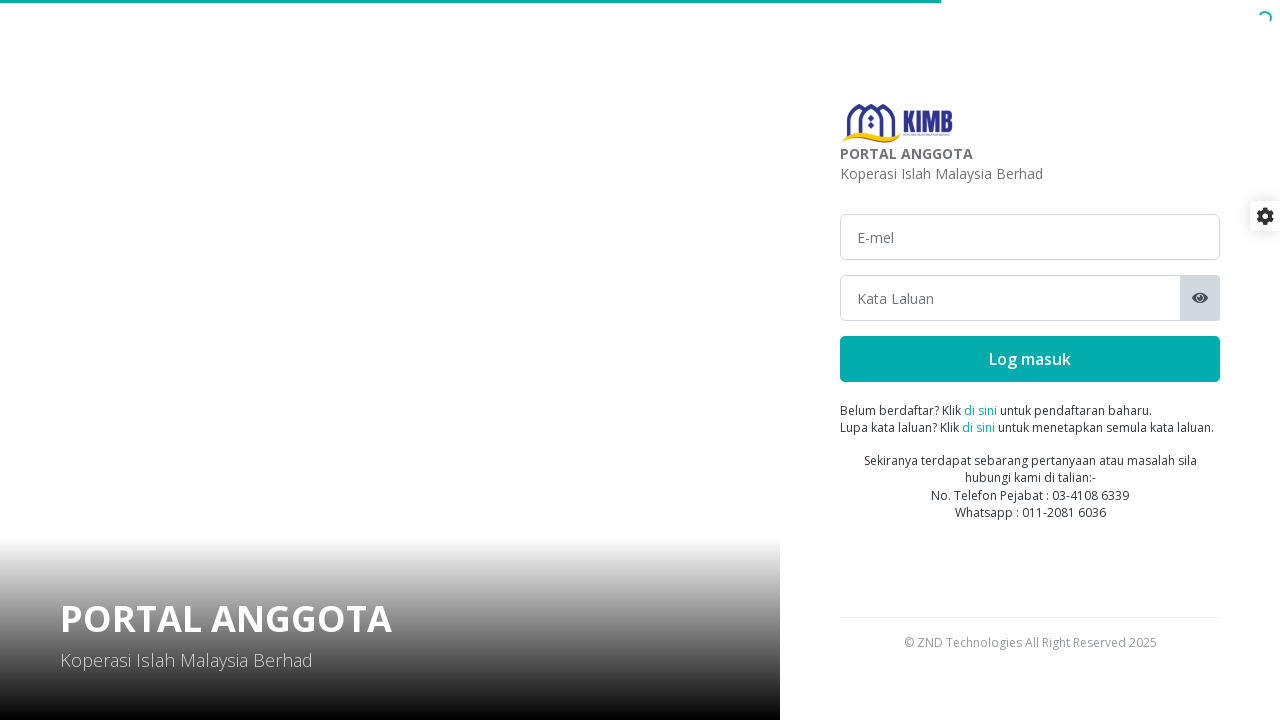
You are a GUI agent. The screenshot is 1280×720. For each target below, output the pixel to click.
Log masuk (1030, 359)
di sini (980, 410)
